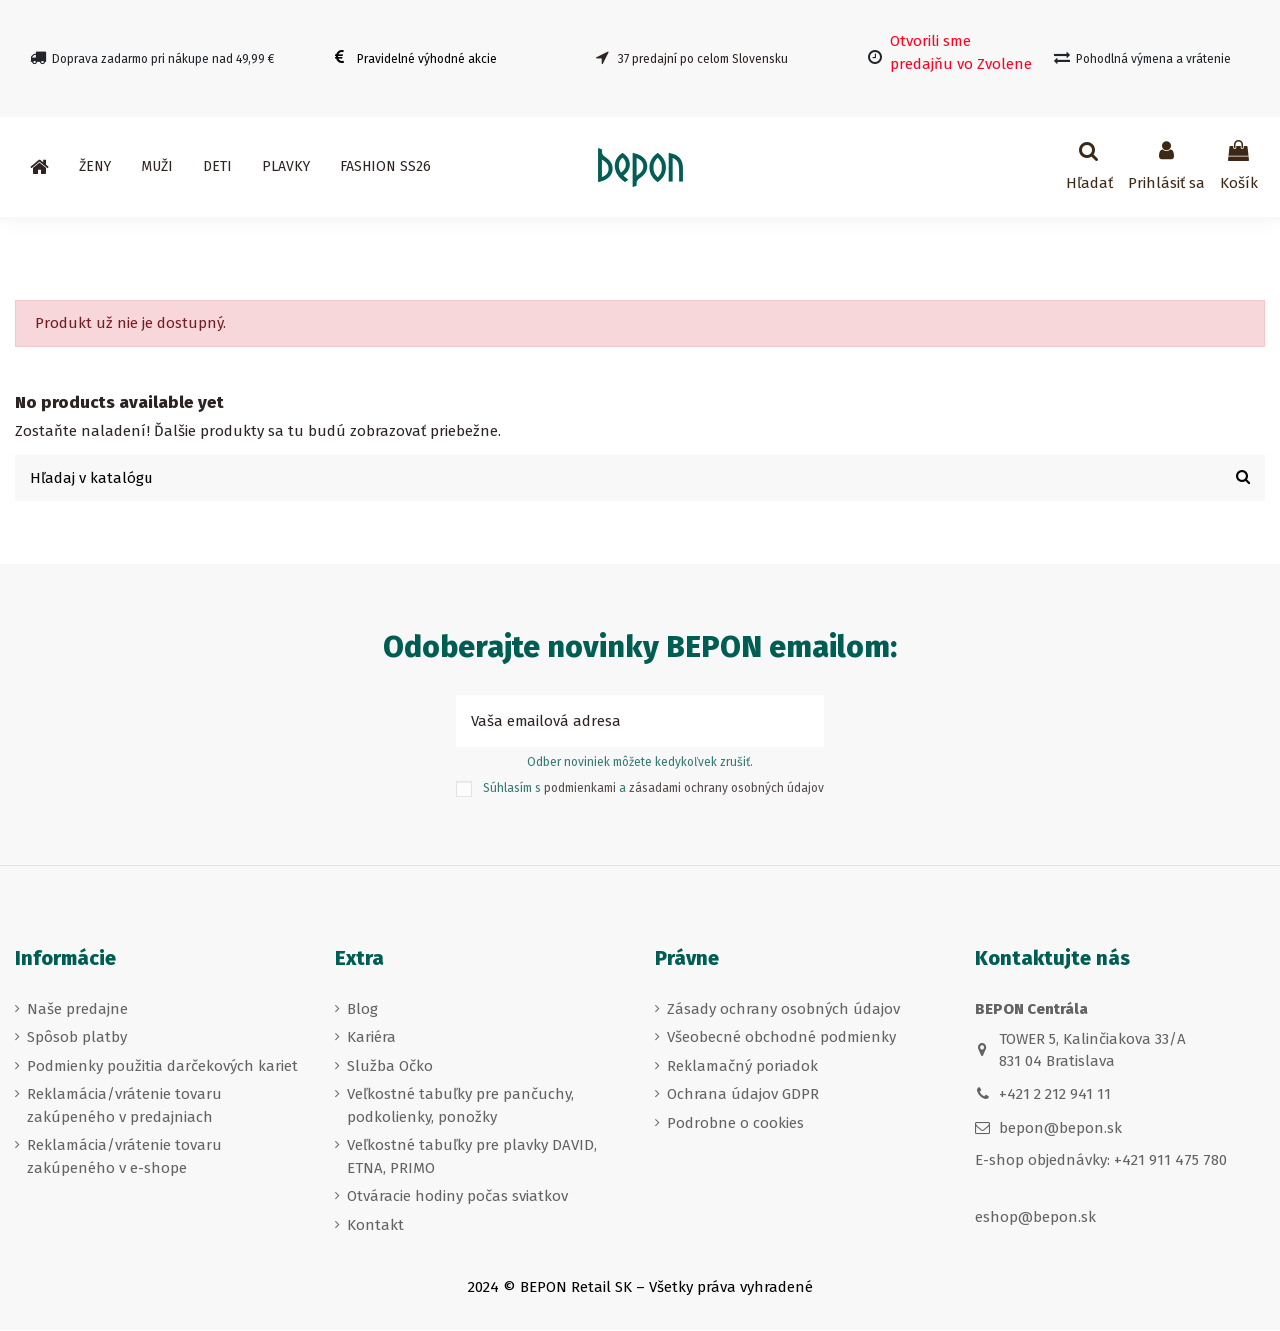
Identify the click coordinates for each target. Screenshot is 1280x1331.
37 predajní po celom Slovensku (703, 59)
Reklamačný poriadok (742, 1066)
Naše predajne (77, 1009)
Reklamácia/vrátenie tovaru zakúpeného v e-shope (124, 1157)
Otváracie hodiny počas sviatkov (457, 1197)
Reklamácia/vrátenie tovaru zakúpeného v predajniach (124, 1106)
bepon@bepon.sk (1060, 1129)
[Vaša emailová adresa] (617, 722)
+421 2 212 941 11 (1055, 1095)
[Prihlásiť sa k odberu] (801, 722)
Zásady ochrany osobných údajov (783, 1009)
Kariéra (371, 1038)
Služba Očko (390, 1066)
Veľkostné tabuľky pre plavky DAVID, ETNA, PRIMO (472, 1157)
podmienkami (580, 789)
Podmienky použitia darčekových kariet (162, 1066)
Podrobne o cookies (735, 1123)
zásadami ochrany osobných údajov (726, 789)
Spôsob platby (77, 1038)
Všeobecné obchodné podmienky (781, 1038)
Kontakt (375, 1225)
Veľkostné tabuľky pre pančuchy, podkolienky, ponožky (460, 1106)
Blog (362, 1009)
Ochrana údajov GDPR (743, 1095)
